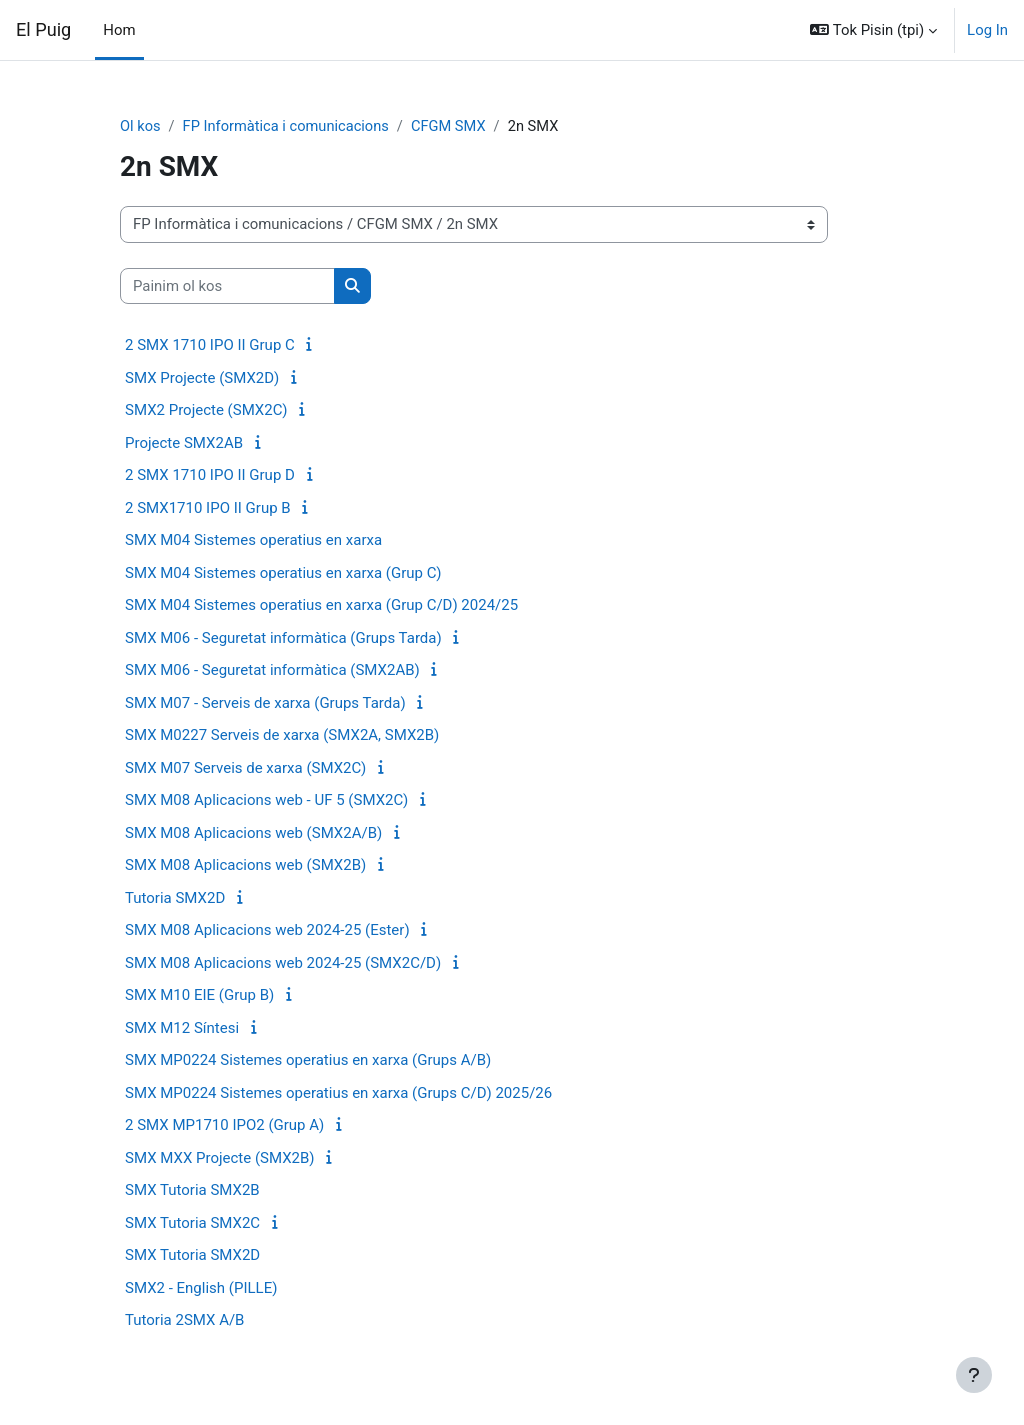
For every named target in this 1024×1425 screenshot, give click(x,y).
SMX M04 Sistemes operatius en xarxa (253, 541)
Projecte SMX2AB (184, 443)
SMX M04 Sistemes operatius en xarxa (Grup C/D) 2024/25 (321, 606)
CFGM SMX (454, 127)
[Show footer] (974, 1375)
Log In (987, 30)
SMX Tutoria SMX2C (192, 1223)
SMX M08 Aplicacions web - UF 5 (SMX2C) (266, 801)
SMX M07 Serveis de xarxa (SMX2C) (245, 768)
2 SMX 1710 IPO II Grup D (210, 476)
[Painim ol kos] (227, 286)
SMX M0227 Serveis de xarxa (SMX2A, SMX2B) (282, 736)
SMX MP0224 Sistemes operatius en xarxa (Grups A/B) (308, 1061)
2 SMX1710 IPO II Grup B (208, 508)
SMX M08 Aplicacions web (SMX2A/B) (253, 833)
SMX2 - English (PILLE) (201, 1288)
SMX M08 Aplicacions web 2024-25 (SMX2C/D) (283, 963)
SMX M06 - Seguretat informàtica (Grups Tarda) (283, 638)
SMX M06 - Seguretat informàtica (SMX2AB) (272, 671)
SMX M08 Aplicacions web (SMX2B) (245, 866)
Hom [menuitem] (119, 30)
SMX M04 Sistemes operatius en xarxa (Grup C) (283, 573)
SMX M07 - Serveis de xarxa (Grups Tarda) (265, 703)
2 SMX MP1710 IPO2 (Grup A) (224, 1126)
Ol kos (140, 127)
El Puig (43, 29)
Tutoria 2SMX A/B (184, 1321)
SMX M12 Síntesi (182, 1028)
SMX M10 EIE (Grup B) (199, 996)
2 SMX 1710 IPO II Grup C (210, 346)
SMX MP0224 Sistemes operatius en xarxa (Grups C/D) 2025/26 (338, 1093)
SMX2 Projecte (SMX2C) (206, 411)
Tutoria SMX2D (175, 898)
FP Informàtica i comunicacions (288, 127)
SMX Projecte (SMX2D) (202, 378)
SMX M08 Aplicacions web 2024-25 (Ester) (267, 931)
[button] (873, 30)
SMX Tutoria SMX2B (192, 1191)
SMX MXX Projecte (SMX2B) (220, 1158)
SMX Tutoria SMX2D (192, 1256)
